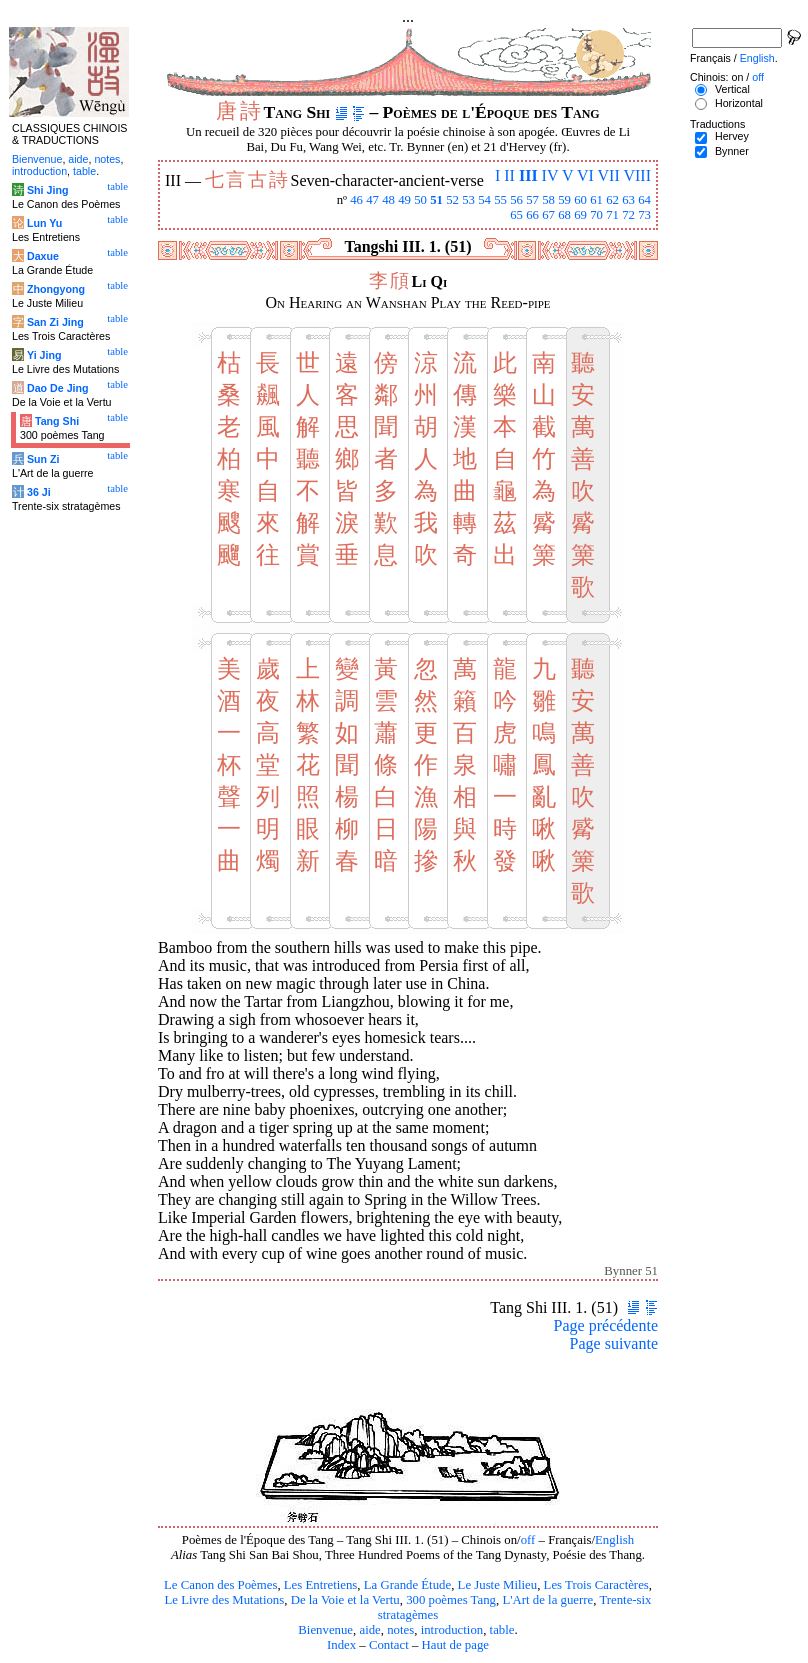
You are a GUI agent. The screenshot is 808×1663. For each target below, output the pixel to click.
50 (420, 200)
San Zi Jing (55, 322)
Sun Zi (43, 459)
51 (436, 200)
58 (548, 200)
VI (585, 175)
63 (628, 200)
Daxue (43, 256)
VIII (637, 175)
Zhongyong (56, 289)
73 (644, 215)
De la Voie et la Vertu (345, 1600)
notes (400, 1630)
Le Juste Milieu (498, 1585)
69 (580, 215)
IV (550, 175)
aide (369, 1630)
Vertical (732, 89)
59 (564, 200)
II (509, 175)
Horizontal (739, 103)
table (502, 1630)
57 (532, 200)
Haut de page (456, 1645)
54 (484, 200)
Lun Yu (44, 223)
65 (516, 215)
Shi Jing (47, 190)
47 (372, 200)
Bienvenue (325, 1630)
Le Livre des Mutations (224, 1600)
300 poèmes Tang (451, 1600)
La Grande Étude (407, 1585)
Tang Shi (57, 421)
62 (612, 200)
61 (596, 200)
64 (644, 200)
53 (468, 200)
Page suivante (614, 1343)
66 (532, 215)
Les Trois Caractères (596, 1585)
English (614, 1540)
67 (548, 215)
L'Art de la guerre (547, 1600)
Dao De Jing (58, 388)
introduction (452, 1630)
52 (452, 200)
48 (388, 200)
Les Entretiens (321, 1585)
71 (612, 215)
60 (580, 200)
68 (564, 215)
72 (628, 215)
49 (404, 200)
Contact (389, 1645)
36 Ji (39, 492)
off (528, 1540)
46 (356, 200)
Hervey (732, 136)
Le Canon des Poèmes (220, 1585)
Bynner (732, 151)
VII (609, 175)
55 (500, 200)
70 (596, 215)
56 (516, 200)
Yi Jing (44, 355)
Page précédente (606, 1325)
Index (341, 1645)
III (528, 175)
